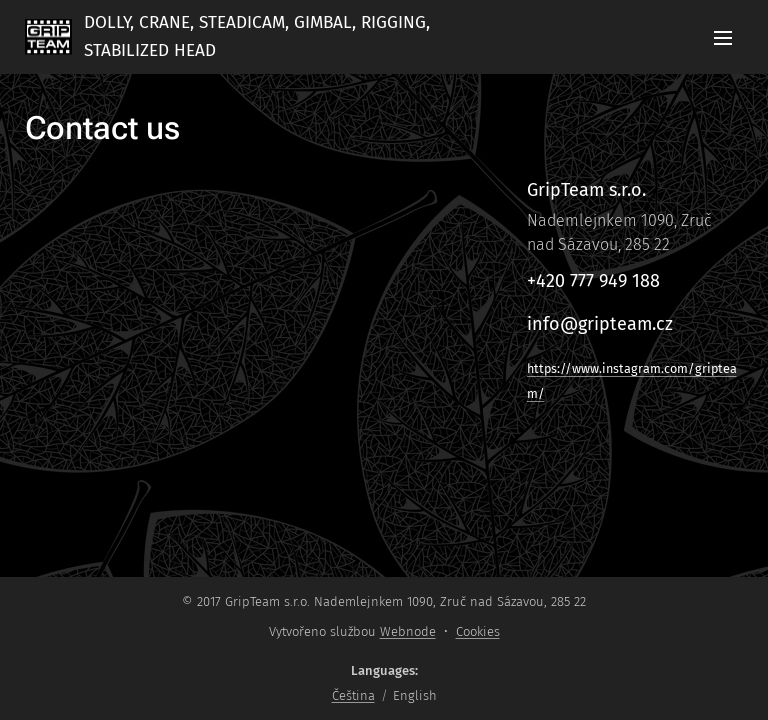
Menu (723, 38)
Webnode (408, 631)
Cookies (478, 631)
